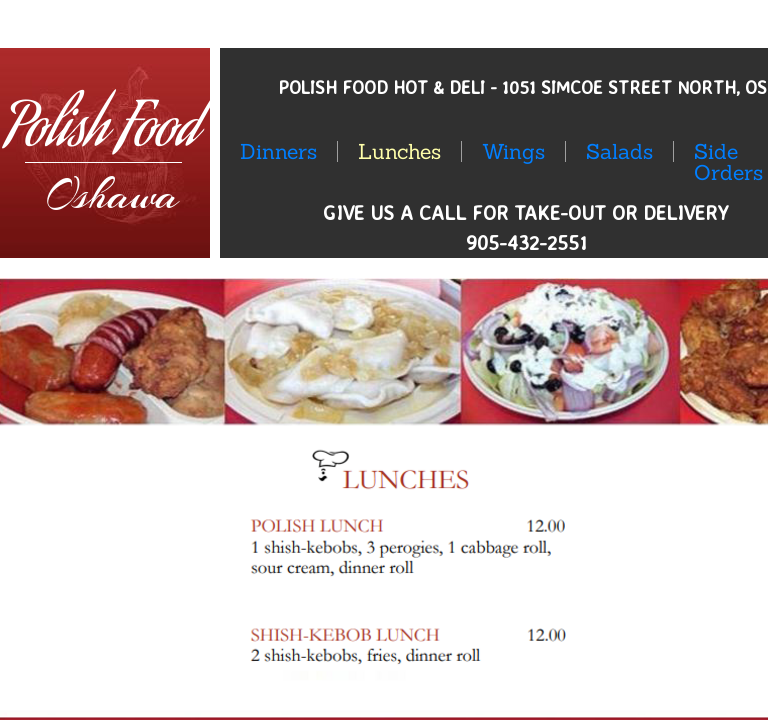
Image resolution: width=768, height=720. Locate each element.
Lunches (399, 151)
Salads (619, 151)
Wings (513, 151)
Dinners (278, 151)
